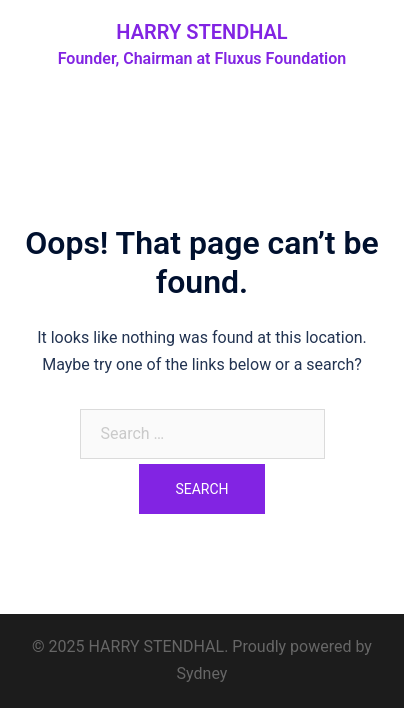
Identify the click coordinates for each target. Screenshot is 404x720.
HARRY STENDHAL (201, 32)
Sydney (202, 673)
